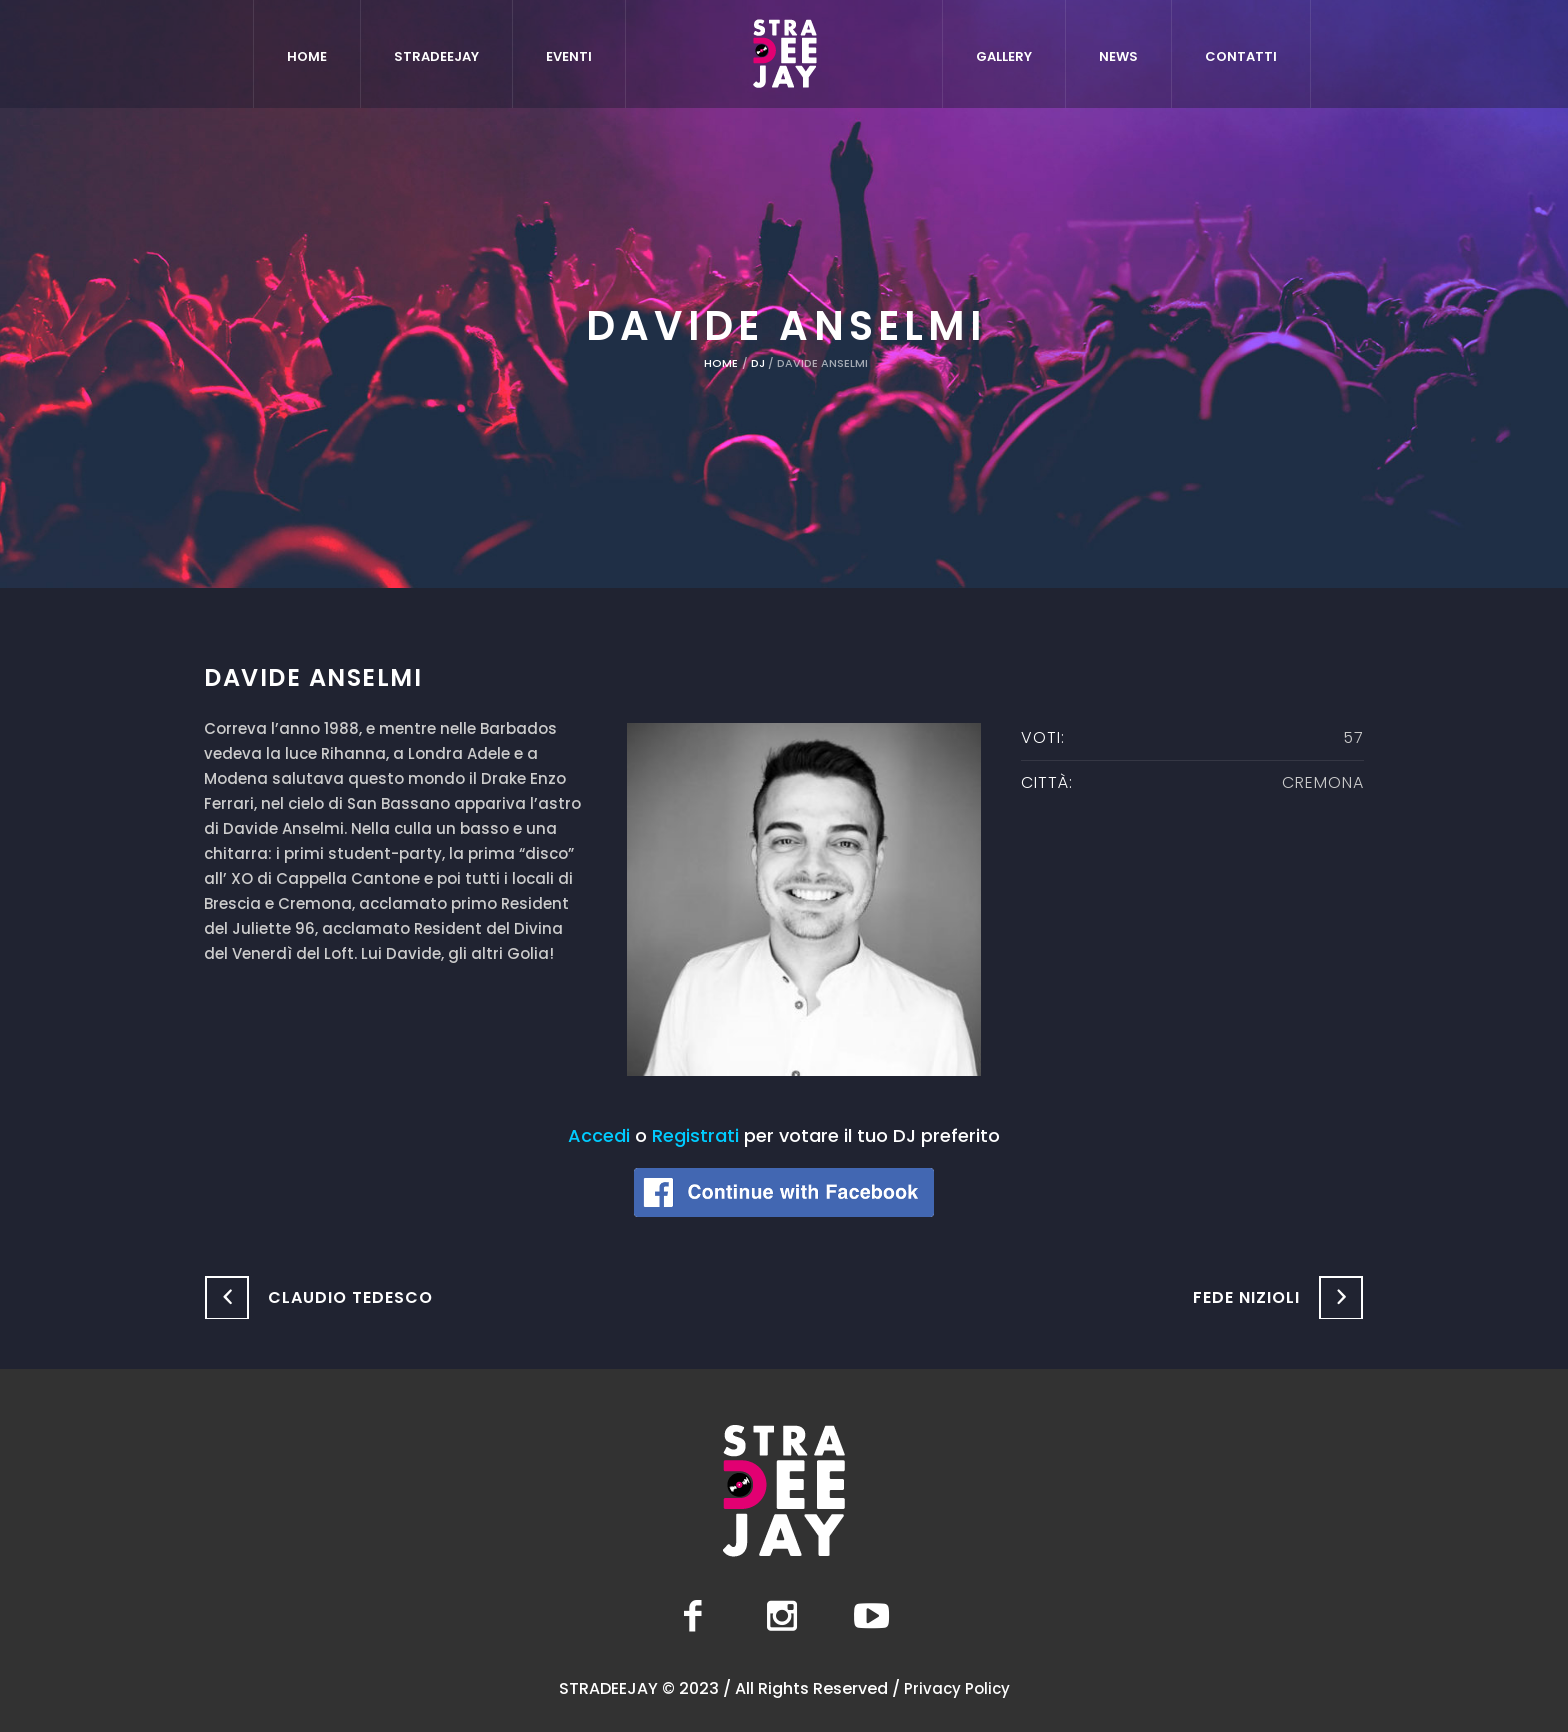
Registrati (695, 1135)
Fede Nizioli (1246, 1297)
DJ (758, 363)
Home (721, 363)
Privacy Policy (957, 1688)
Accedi (599, 1135)
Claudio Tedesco (350, 1297)
